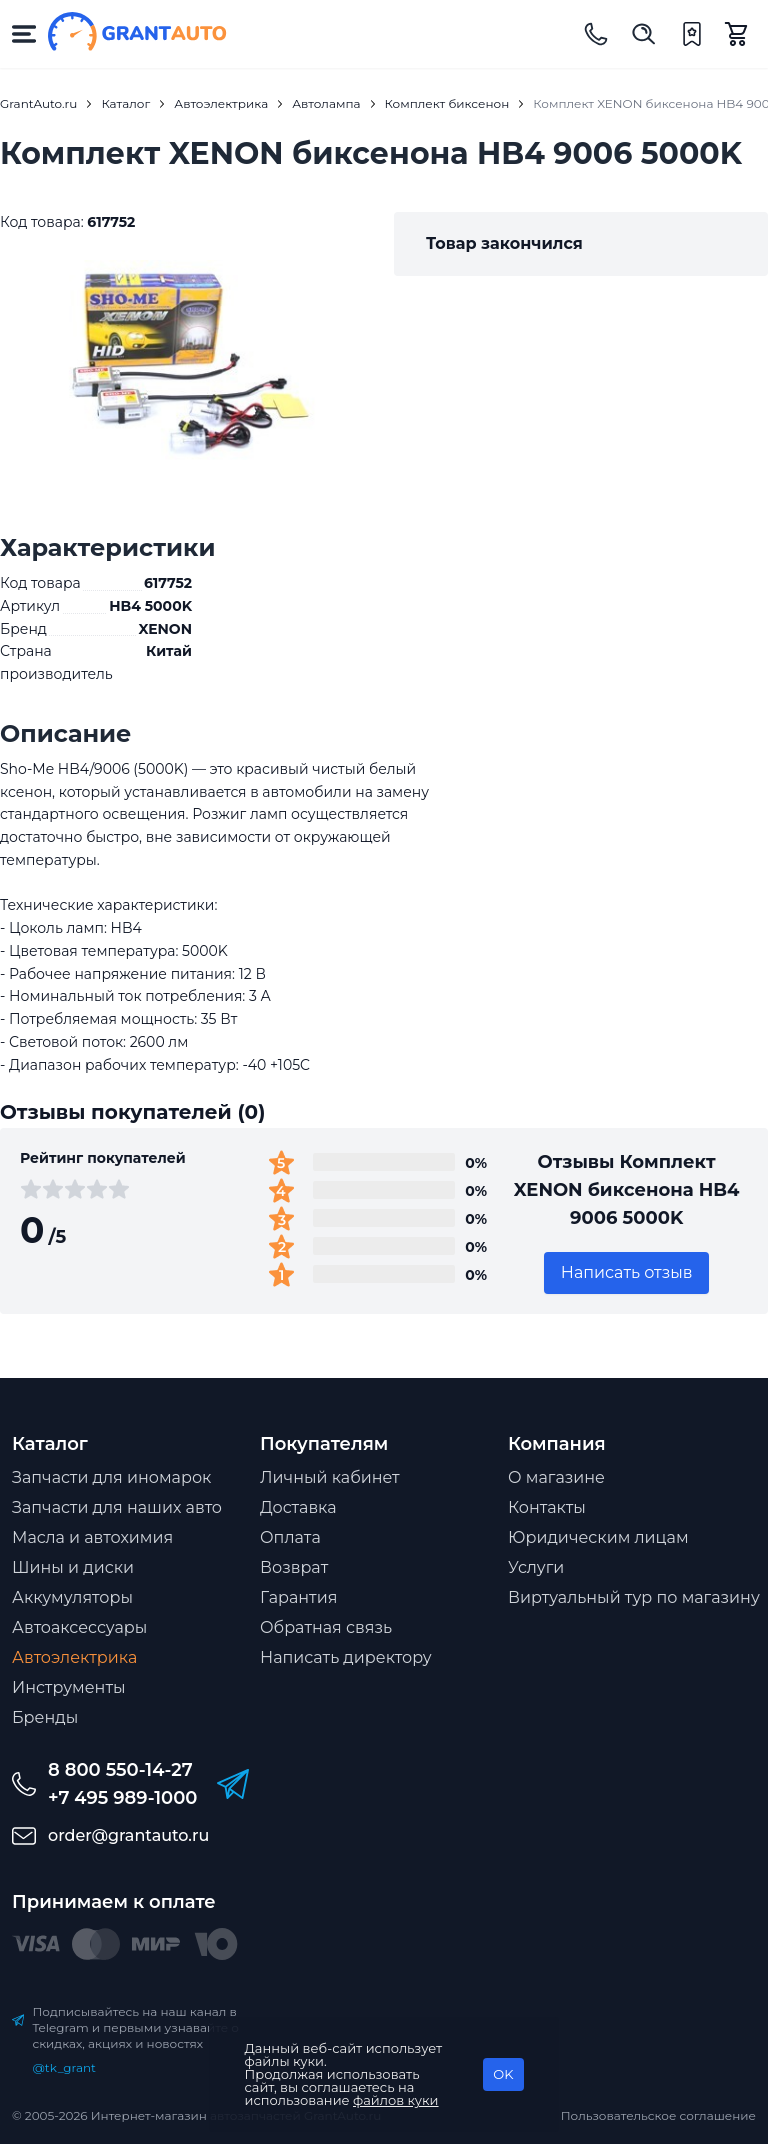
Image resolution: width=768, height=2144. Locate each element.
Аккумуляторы (72, 1597)
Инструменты (69, 1687)
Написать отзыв (627, 1272)
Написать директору (346, 1657)
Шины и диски (73, 1567)
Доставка (298, 1507)
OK (503, 2074)
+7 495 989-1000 (122, 1798)
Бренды (45, 1717)
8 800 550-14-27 (120, 1770)
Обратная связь (326, 1627)
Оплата (290, 1537)
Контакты (547, 1507)
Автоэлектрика (74, 1657)
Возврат (294, 1567)
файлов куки (396, 2100)
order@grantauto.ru (128, 1835)
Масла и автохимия (92, 1537)
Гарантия (298, 1597)
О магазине (556, 1477)
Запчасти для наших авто (117, 1507)
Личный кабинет (330, 1477)
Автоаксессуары (79, 1627)
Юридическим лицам (598, 1537)
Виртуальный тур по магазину (634, 1597)
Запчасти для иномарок (111, 1477)
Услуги (536, 1567)
